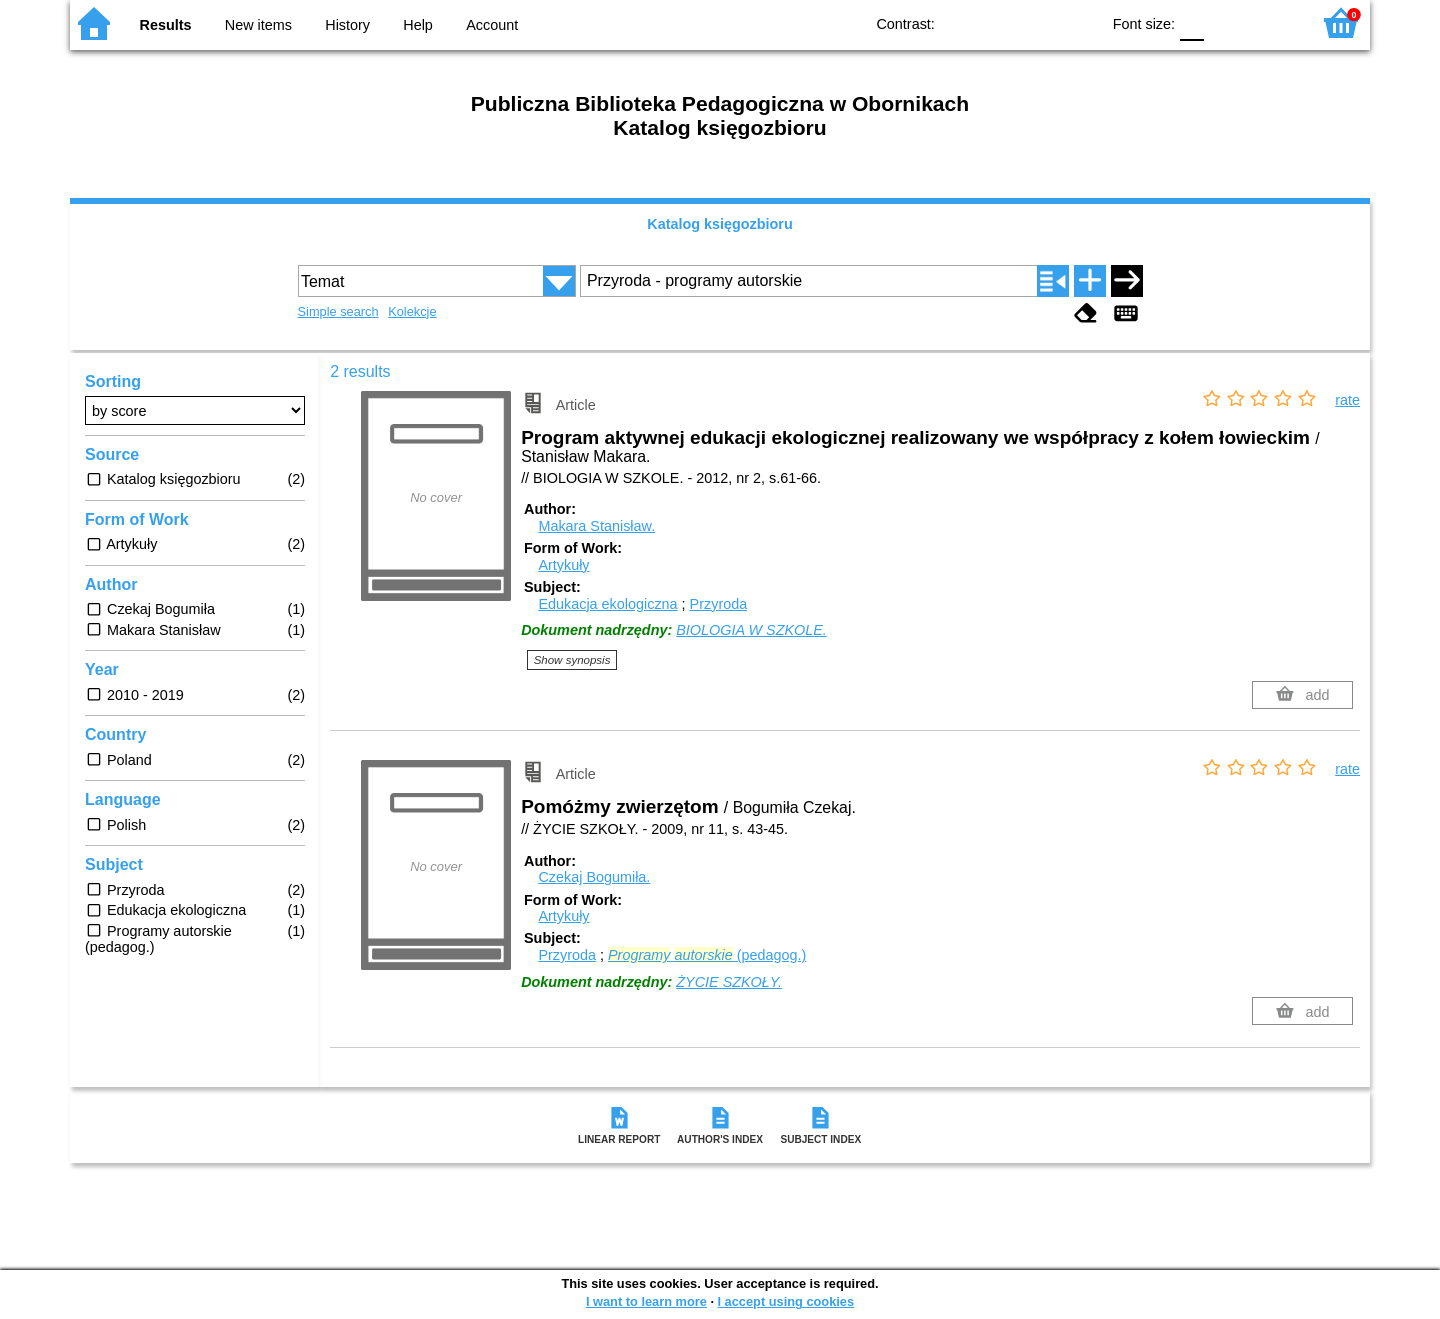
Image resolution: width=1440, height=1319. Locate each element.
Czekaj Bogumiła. (594, 877)
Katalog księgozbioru (720, 224)
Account (492, 25)
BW (998, 22)
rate (1347, 400)
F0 (1191, 22)
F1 (1226, 22)
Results (166, 25)
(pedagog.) (707, 955)
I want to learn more (646, 1301)
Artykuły (563, 565)
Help (418, 25)
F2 (1272, 22)
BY (1078, 22)
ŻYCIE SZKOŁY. (729, 982)
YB (1038, 22)
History (347, 25)
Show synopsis (572, 660)
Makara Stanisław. (596, 526)
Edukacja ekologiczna (607, 604)
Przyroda (719, 604)
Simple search (338, 311)
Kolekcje (412, 311)
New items (258, 25)
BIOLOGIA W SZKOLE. (751, 630)
